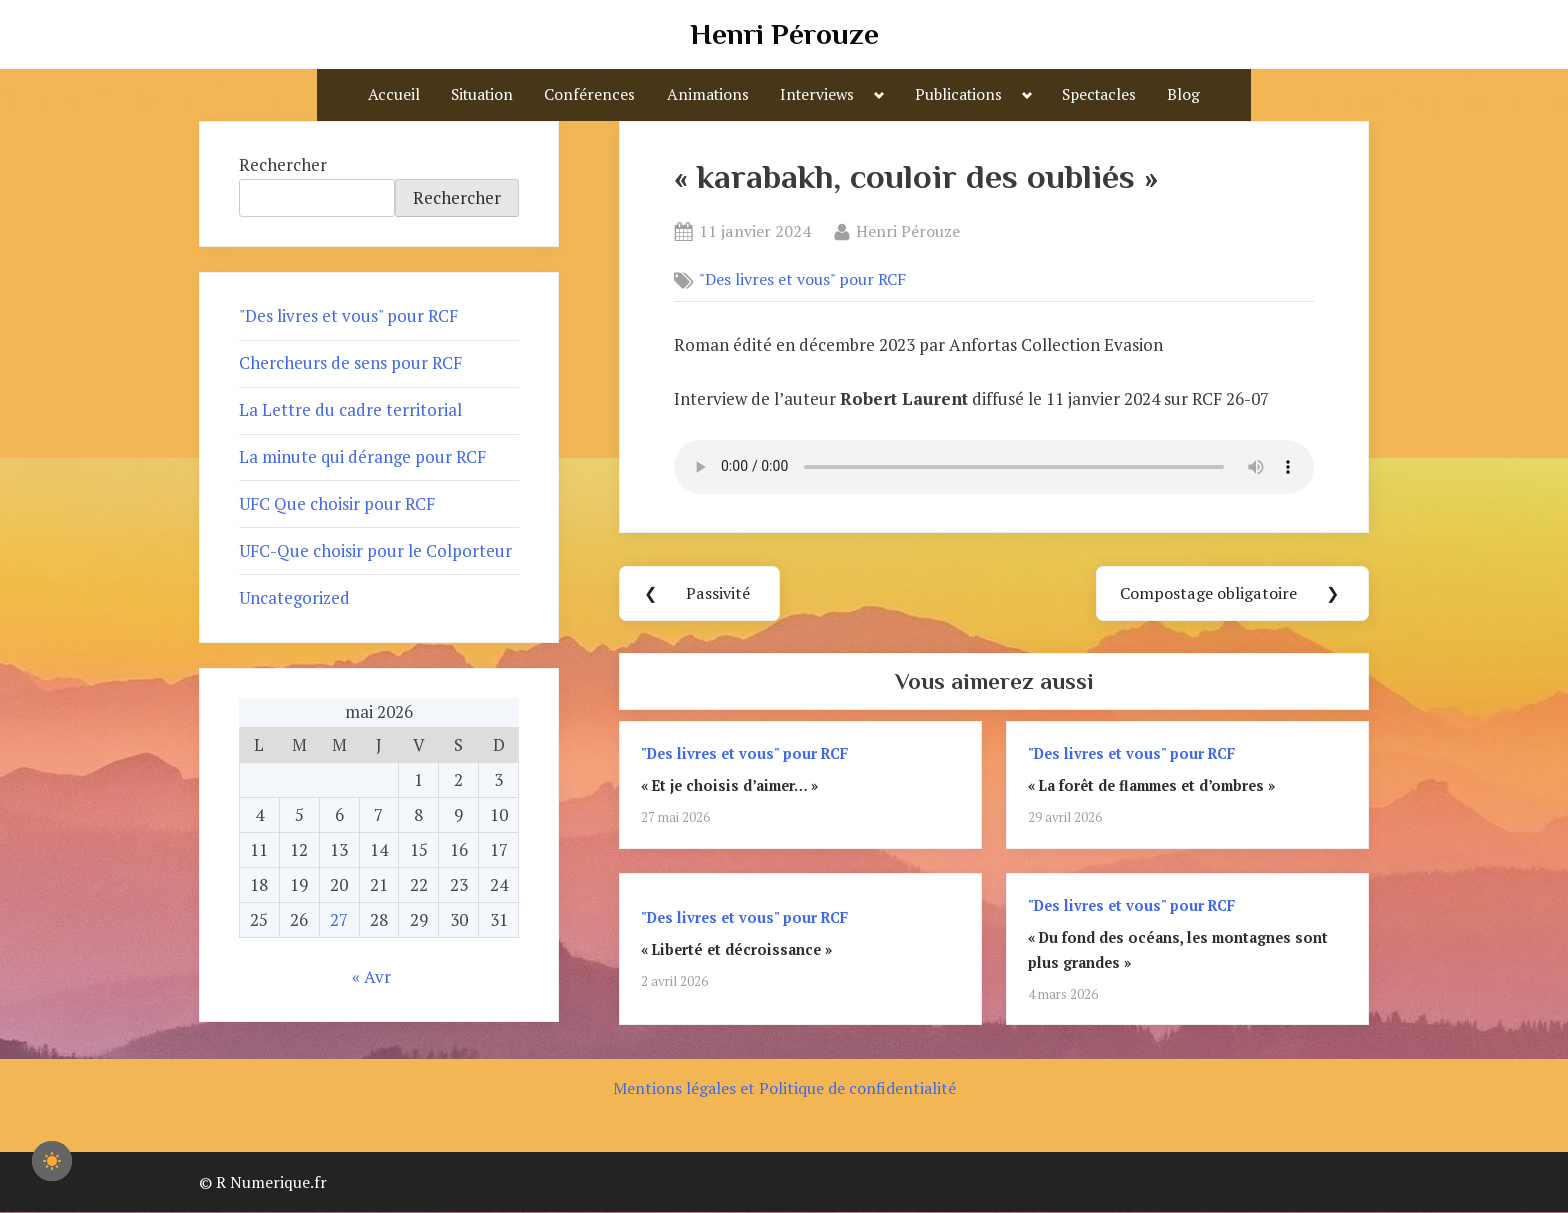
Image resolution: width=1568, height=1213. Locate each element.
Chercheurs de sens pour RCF (350, 362)
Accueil (394, 94)
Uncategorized (294, 597)
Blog (1183, 94)
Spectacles (1099, 94)
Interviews (817, 94)
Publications (958, 94)
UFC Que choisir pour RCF (337, 503)
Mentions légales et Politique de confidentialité (784, 1089)
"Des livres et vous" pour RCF (802, 280)
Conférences (589, 94)
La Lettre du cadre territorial (350, 409)
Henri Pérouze (784, 34)
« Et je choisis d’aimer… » (729, 786)
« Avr (371, 976)
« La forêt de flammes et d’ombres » (1151, 786)
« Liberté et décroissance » (736, 950)
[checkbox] (52, 1161)
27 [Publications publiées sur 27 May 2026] (339, 919)
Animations (708, 94)
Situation (482, 94)
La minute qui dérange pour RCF (362, 456)
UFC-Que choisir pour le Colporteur (375, 550)
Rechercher (283, 164)
